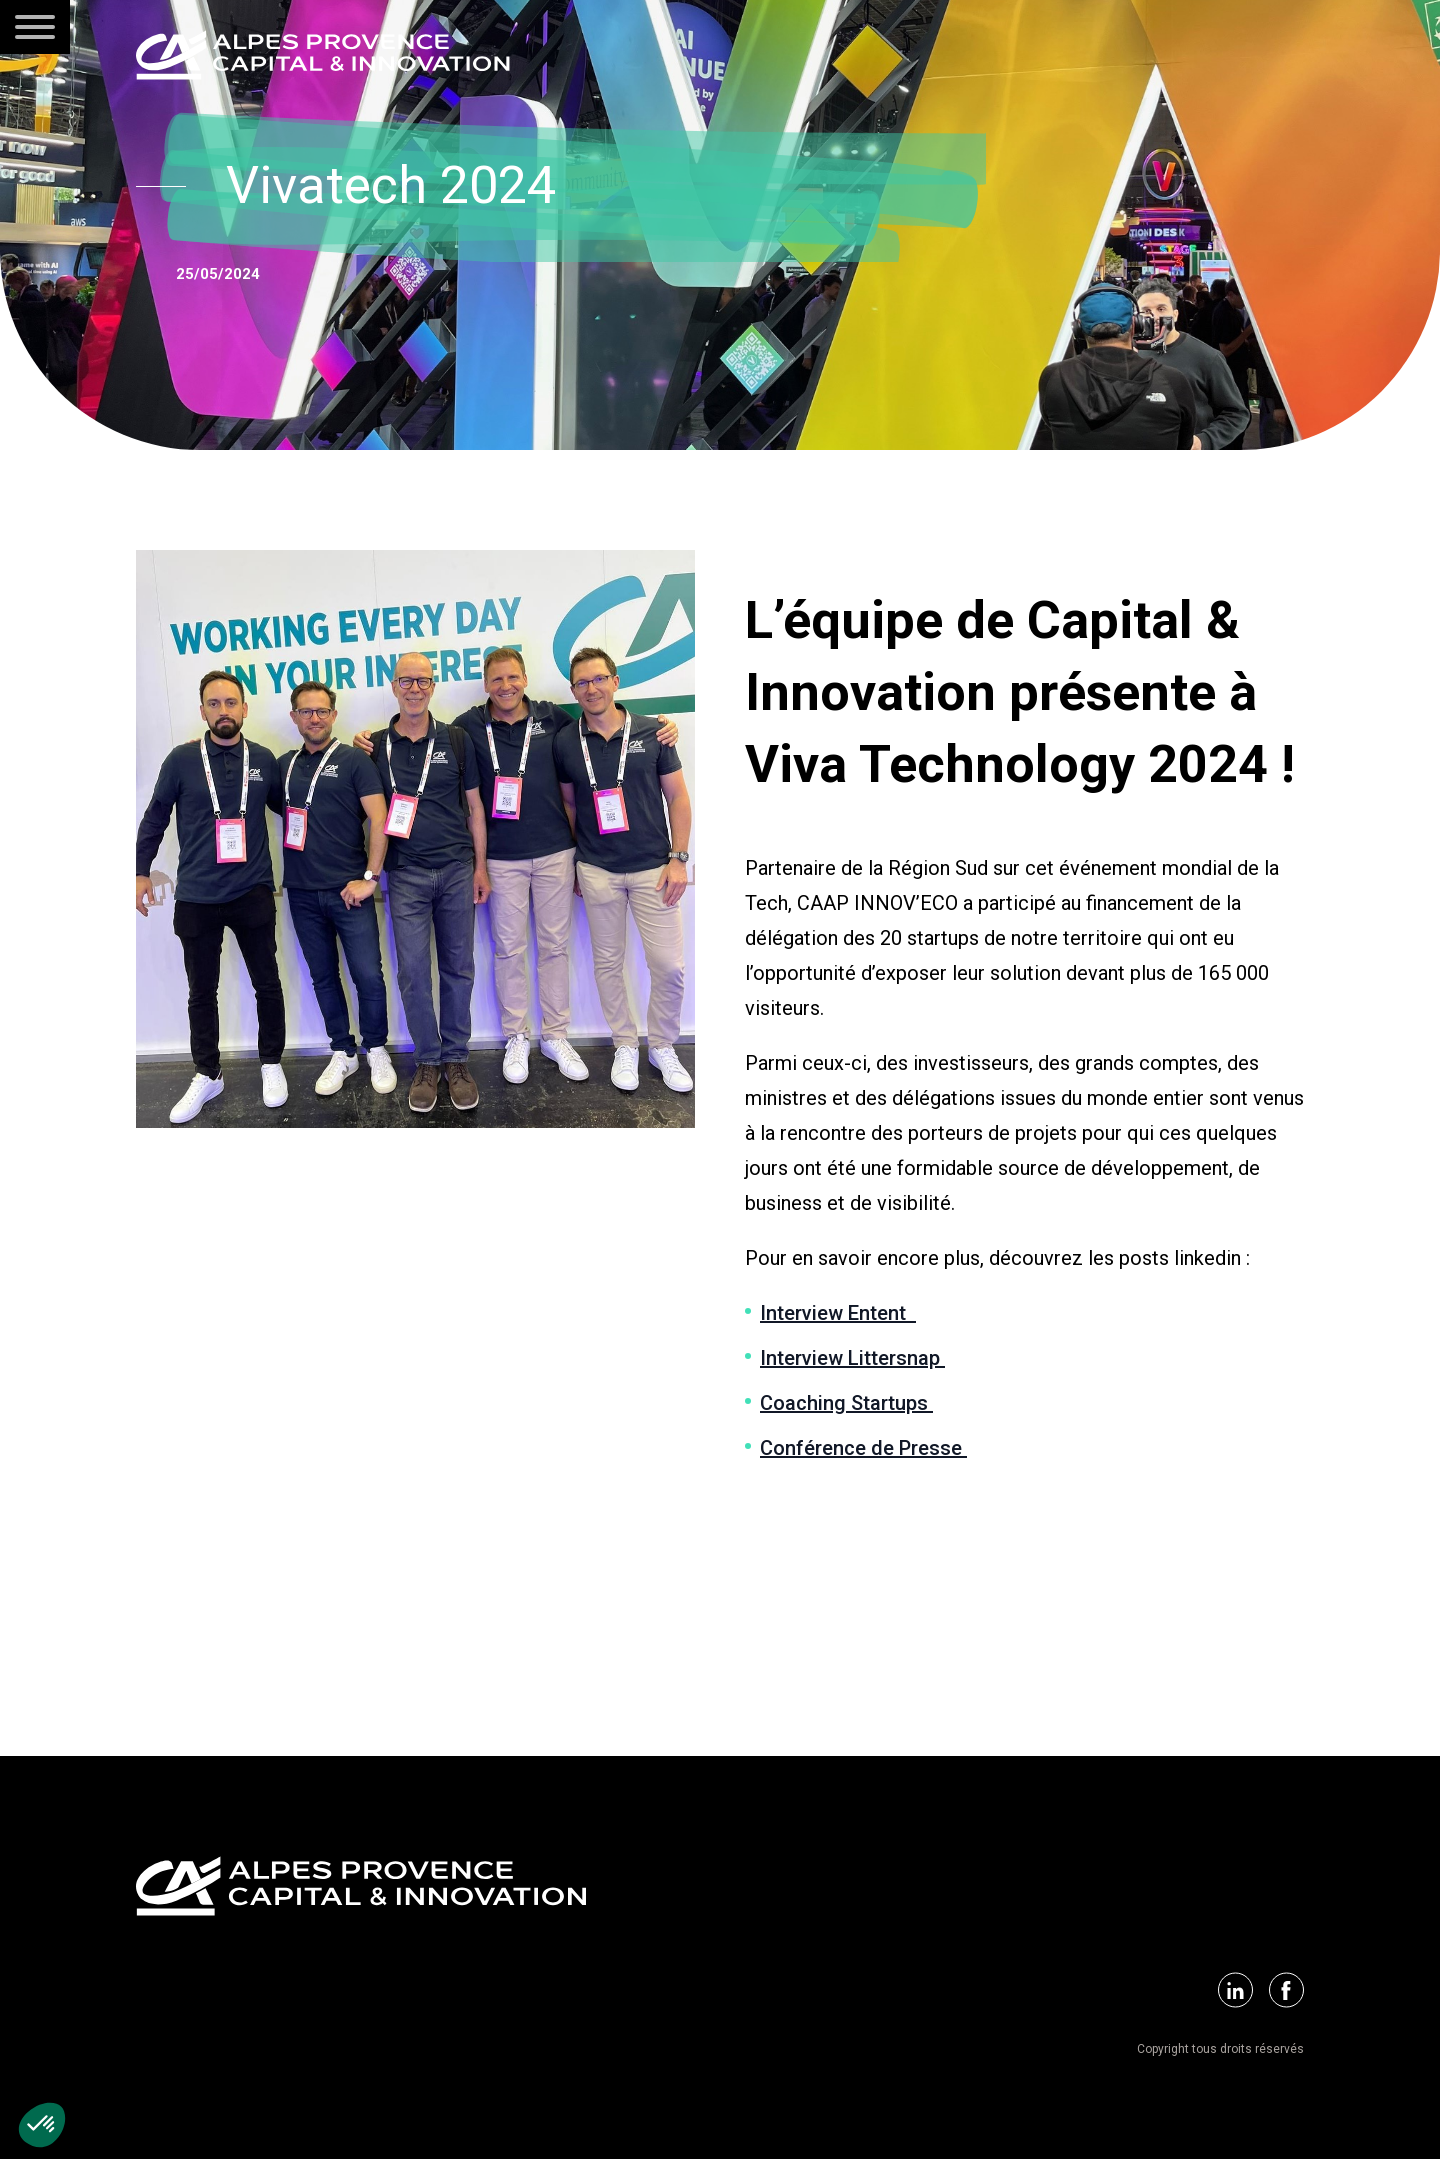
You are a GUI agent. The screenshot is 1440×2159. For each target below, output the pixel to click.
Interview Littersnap (852, 1358)
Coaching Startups (846, 1403)
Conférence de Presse (863, 1448)
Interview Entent (838, 1313)
